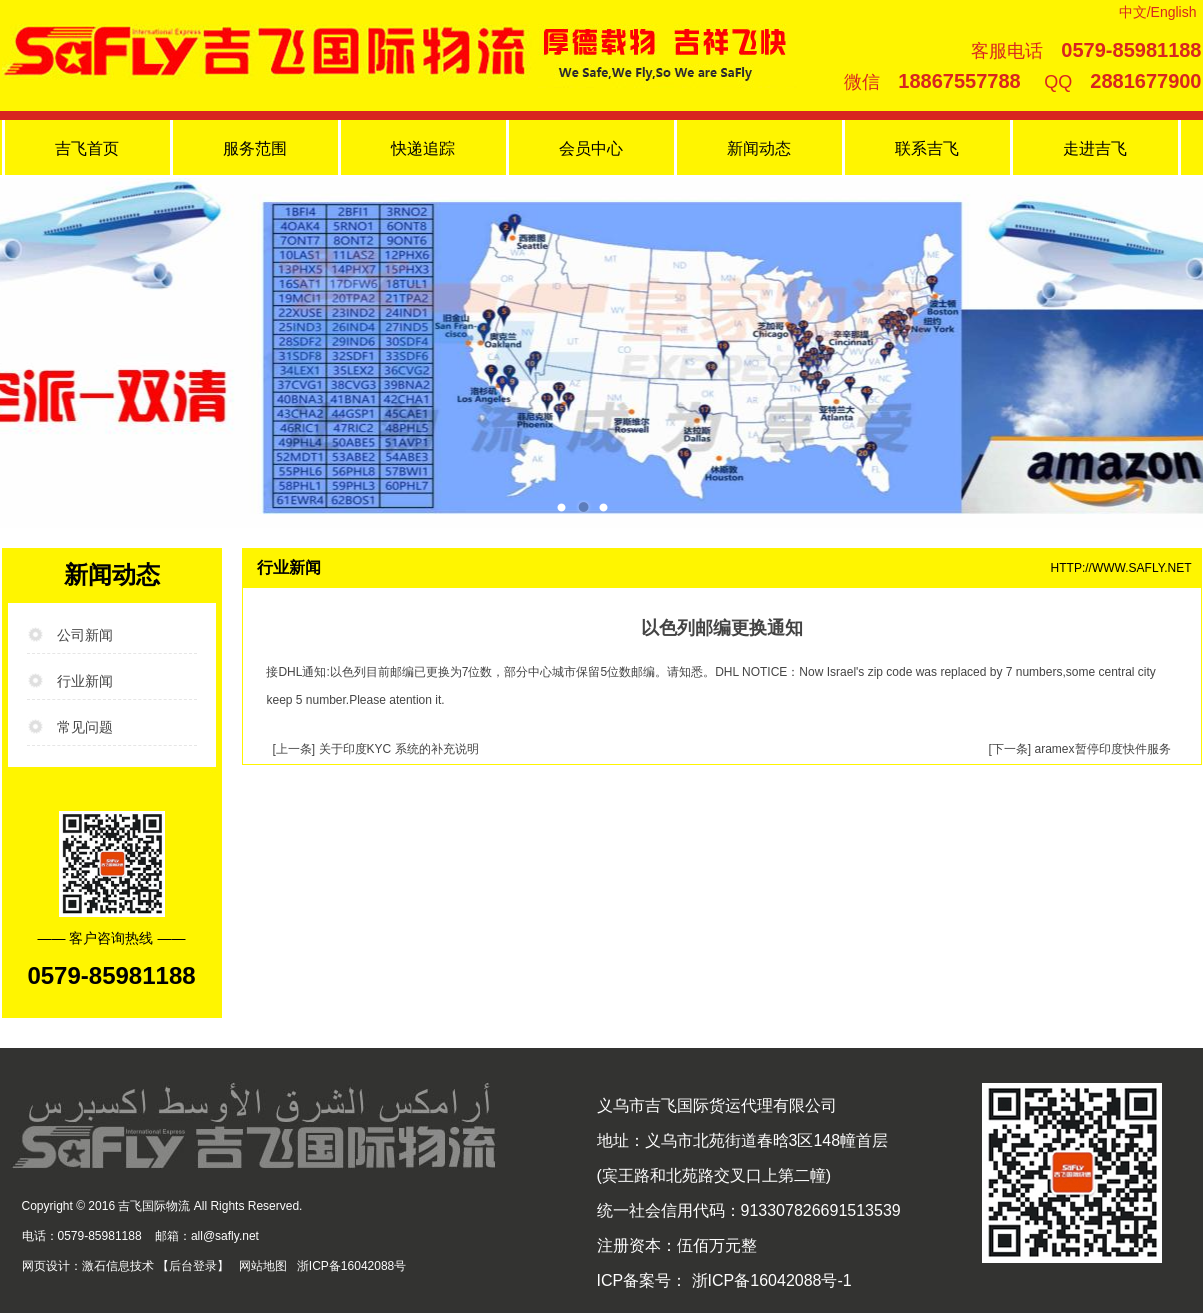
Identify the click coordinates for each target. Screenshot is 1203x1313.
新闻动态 (759, 148)
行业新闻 (85, 681)
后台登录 (193, 1266)
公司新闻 (85, 635)
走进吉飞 (1095, 148)
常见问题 (85, 727)
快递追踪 (423, 148)
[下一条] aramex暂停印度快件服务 (1079, 749)
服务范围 (255, 148)
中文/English (1158, 12)
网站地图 (263, 1266)
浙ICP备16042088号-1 (769, 1280)
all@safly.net (225, 1236)
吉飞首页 (87, 148)
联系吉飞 (927, 148)
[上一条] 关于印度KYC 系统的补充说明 (376, 749)
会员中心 (591, 148)
